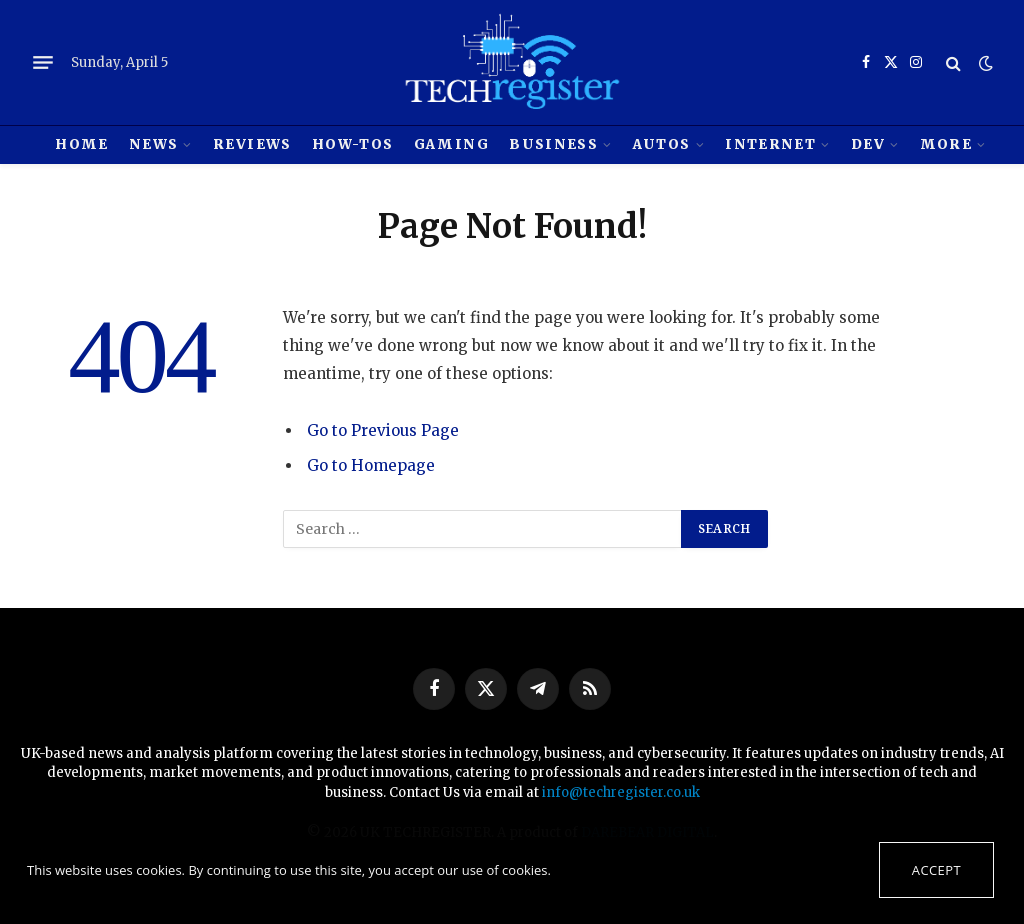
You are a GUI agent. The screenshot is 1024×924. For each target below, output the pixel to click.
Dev (868, 144)
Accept (936, 870)
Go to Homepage (371, 465)
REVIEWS (252, 144)
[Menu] (43, 63)
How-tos (352, 144)
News (153, 144)
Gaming (451, 144)
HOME (81, 144)
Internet (770, 144)
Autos (662, 144)
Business (553, 144)
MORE (946, 144)
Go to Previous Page (383, 430)
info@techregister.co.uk (621, 792)
